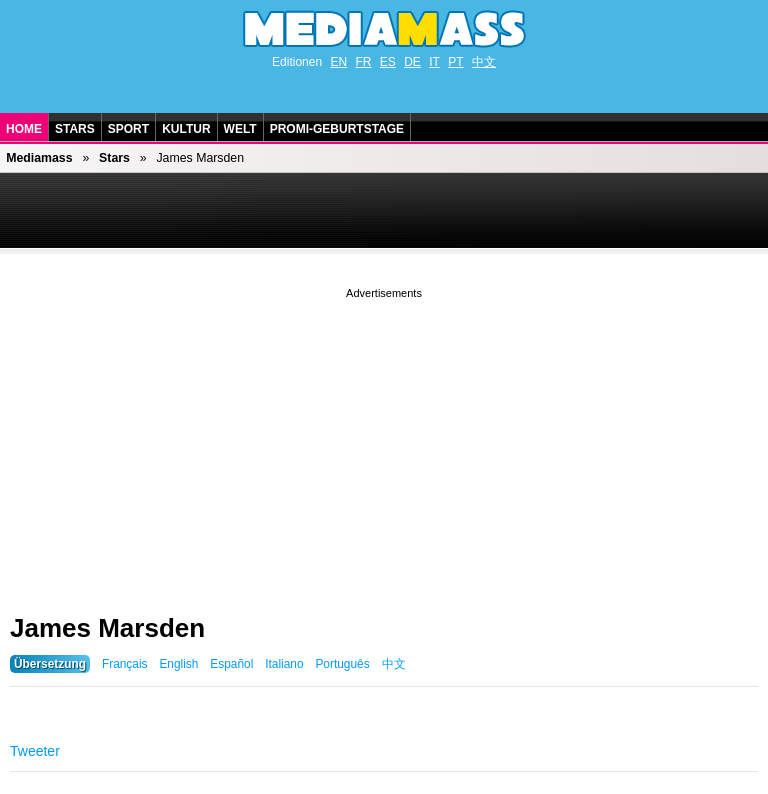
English (178, 664)
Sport (128, 129)
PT (455, 62)
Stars (75, 129)
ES (388, 62)
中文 (484, 62)
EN (338, 62)
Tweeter (35, 751)
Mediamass (39, 158)
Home (24, 129)
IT (434, 62)
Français (125, 664)
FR (363, 62)
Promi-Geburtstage (337, 129)
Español (231, 664)
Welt (240, 129)
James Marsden (107, 628)
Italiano (284, 664)
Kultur (186, 129)
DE (412, 62)
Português (342, 664)
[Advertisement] (384, 443)
